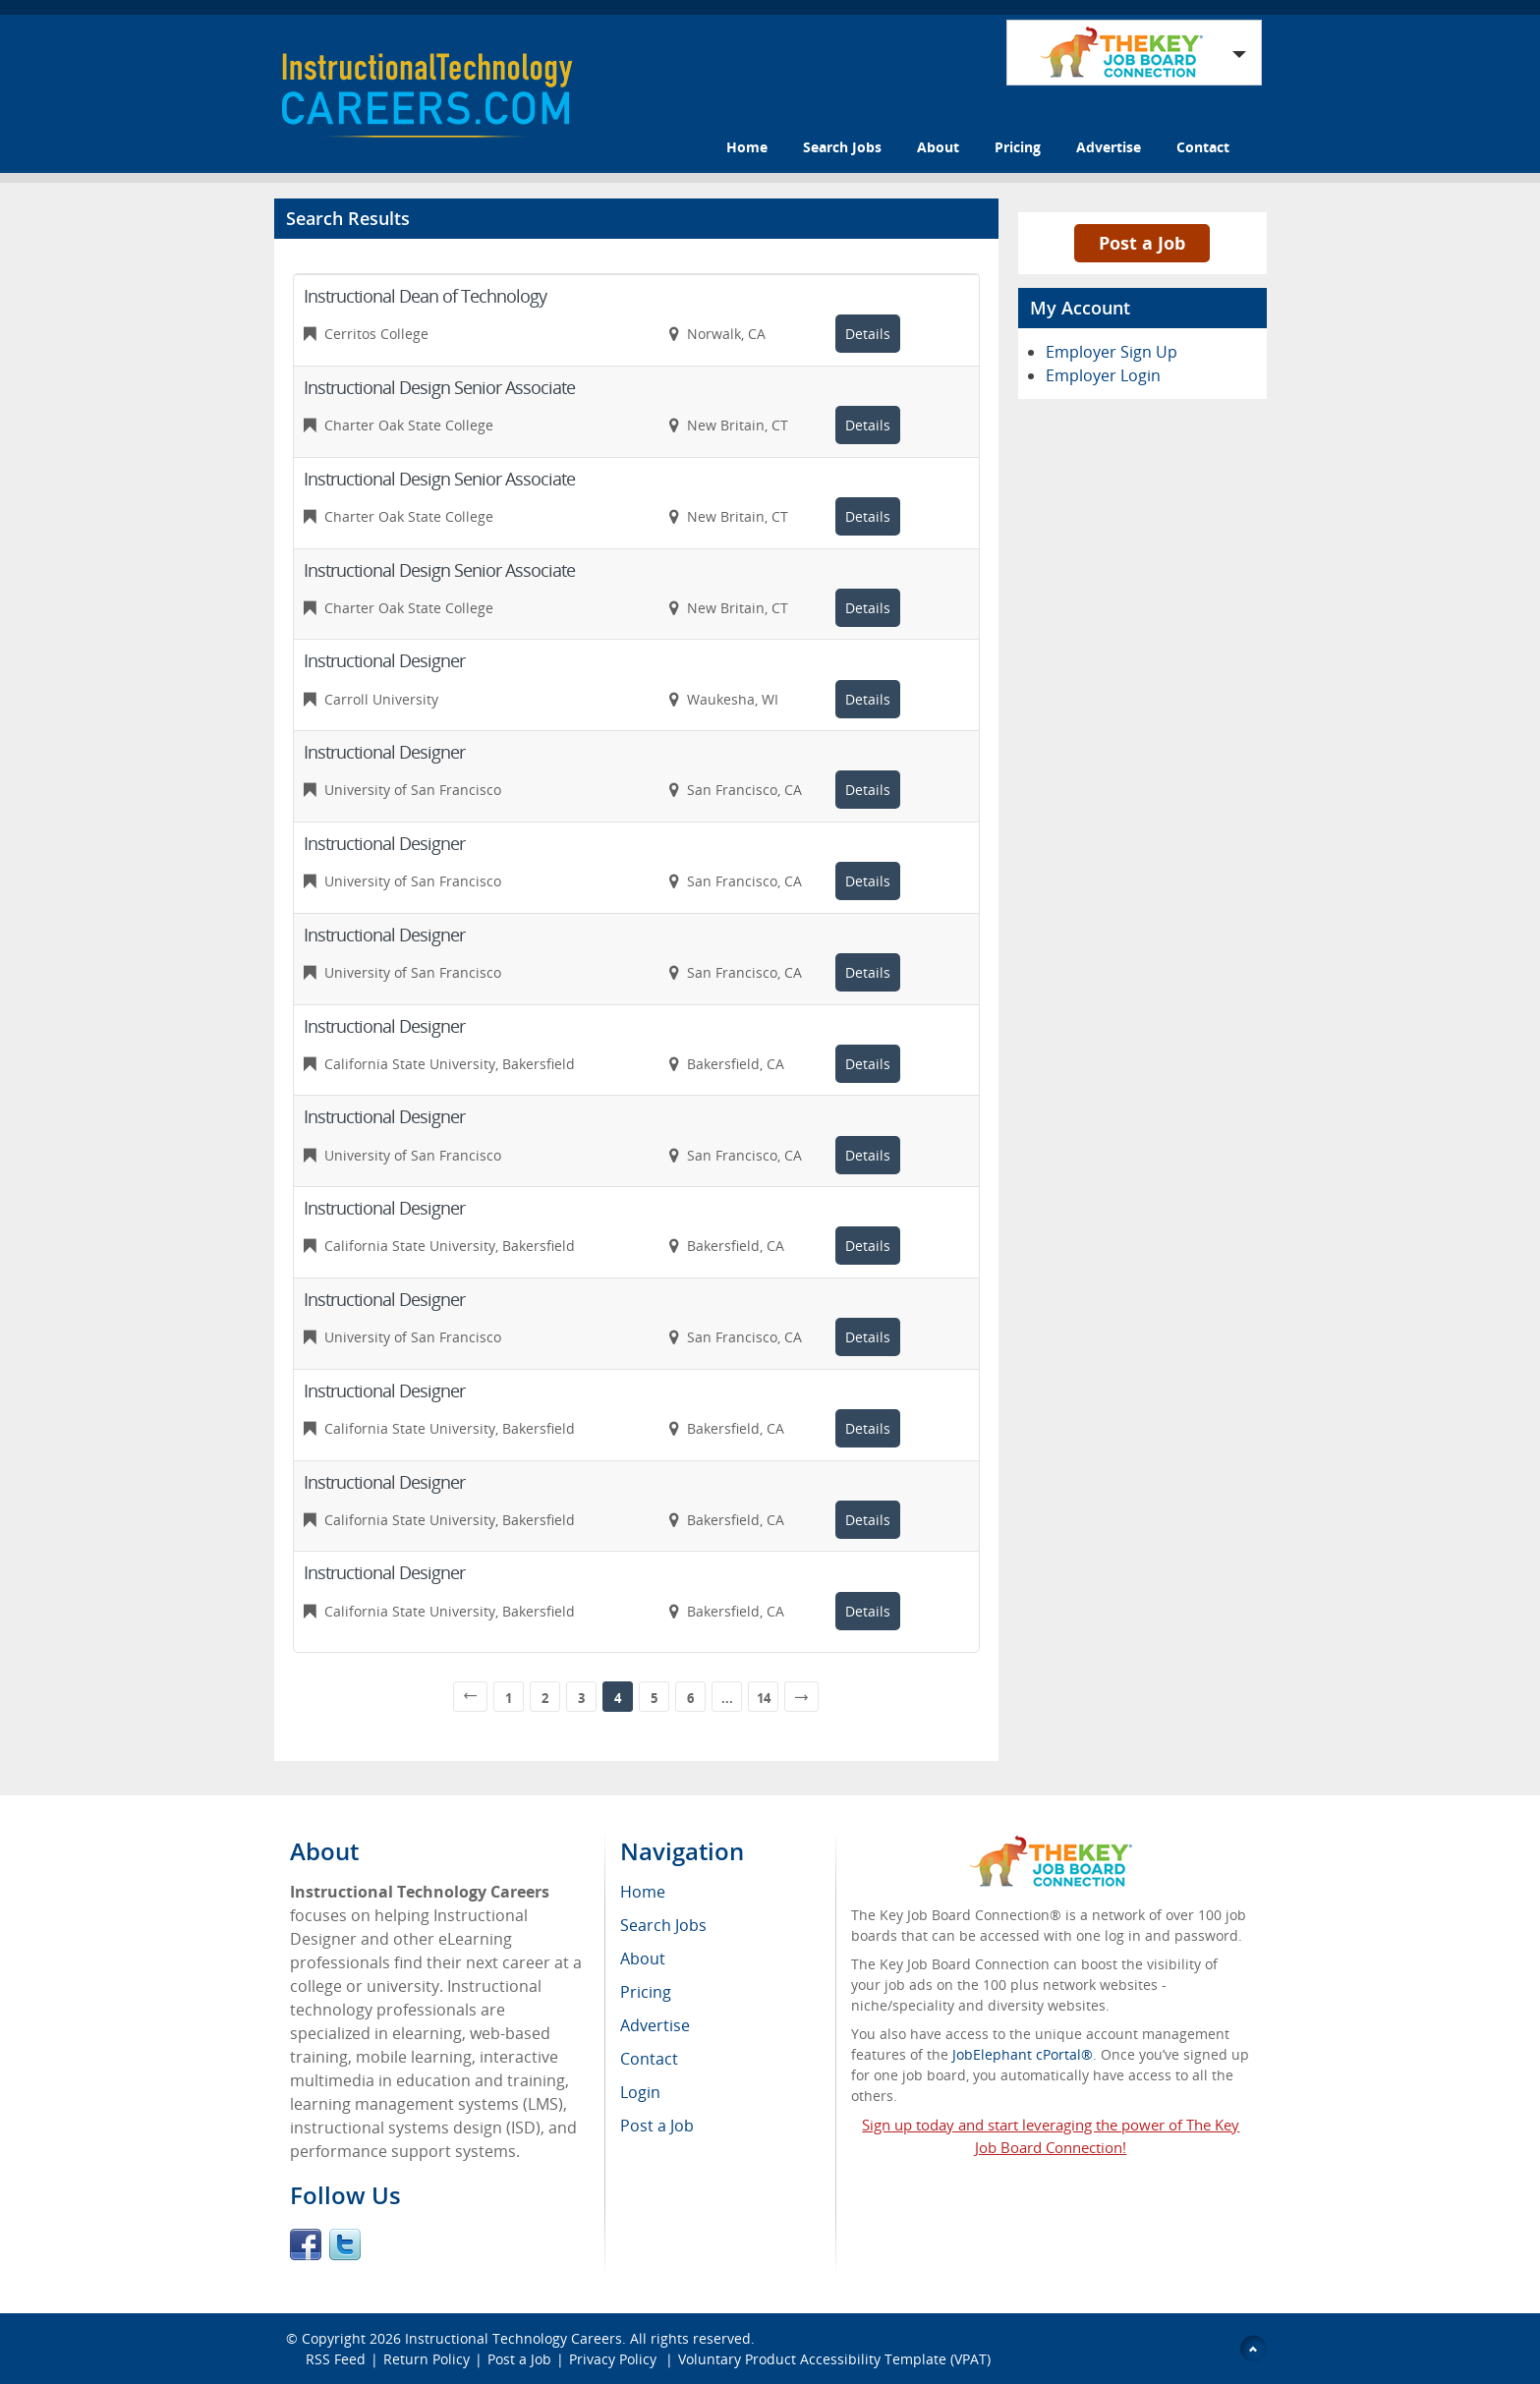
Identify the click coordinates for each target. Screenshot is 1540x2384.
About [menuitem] (642, 1958)
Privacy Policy (614, 2359)
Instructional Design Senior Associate (439, 387)
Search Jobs (842, 147)
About (938, 147)
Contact (1202, 147)
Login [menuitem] (640, 2092)
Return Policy (426, 2359)
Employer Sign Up (1111, 352)
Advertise (1108, 147)
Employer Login (1103, 375)
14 (763, 1698)
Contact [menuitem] (649, 2059)
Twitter (345, 2244)
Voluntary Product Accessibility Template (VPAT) (834, 2359)
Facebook (305, 2244)
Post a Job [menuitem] (657, 2125)
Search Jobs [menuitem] (663, 1925)
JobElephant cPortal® (1022, 2054)
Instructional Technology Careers (513, 2338)
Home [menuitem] (642, 1891)
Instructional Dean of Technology (425, 296)
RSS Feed (336, 2359)
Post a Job (1142, 243)
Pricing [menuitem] (645, 1992)
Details (867, 333)
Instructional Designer (384, 660)
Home (747, 147)
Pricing (1018, 147)
